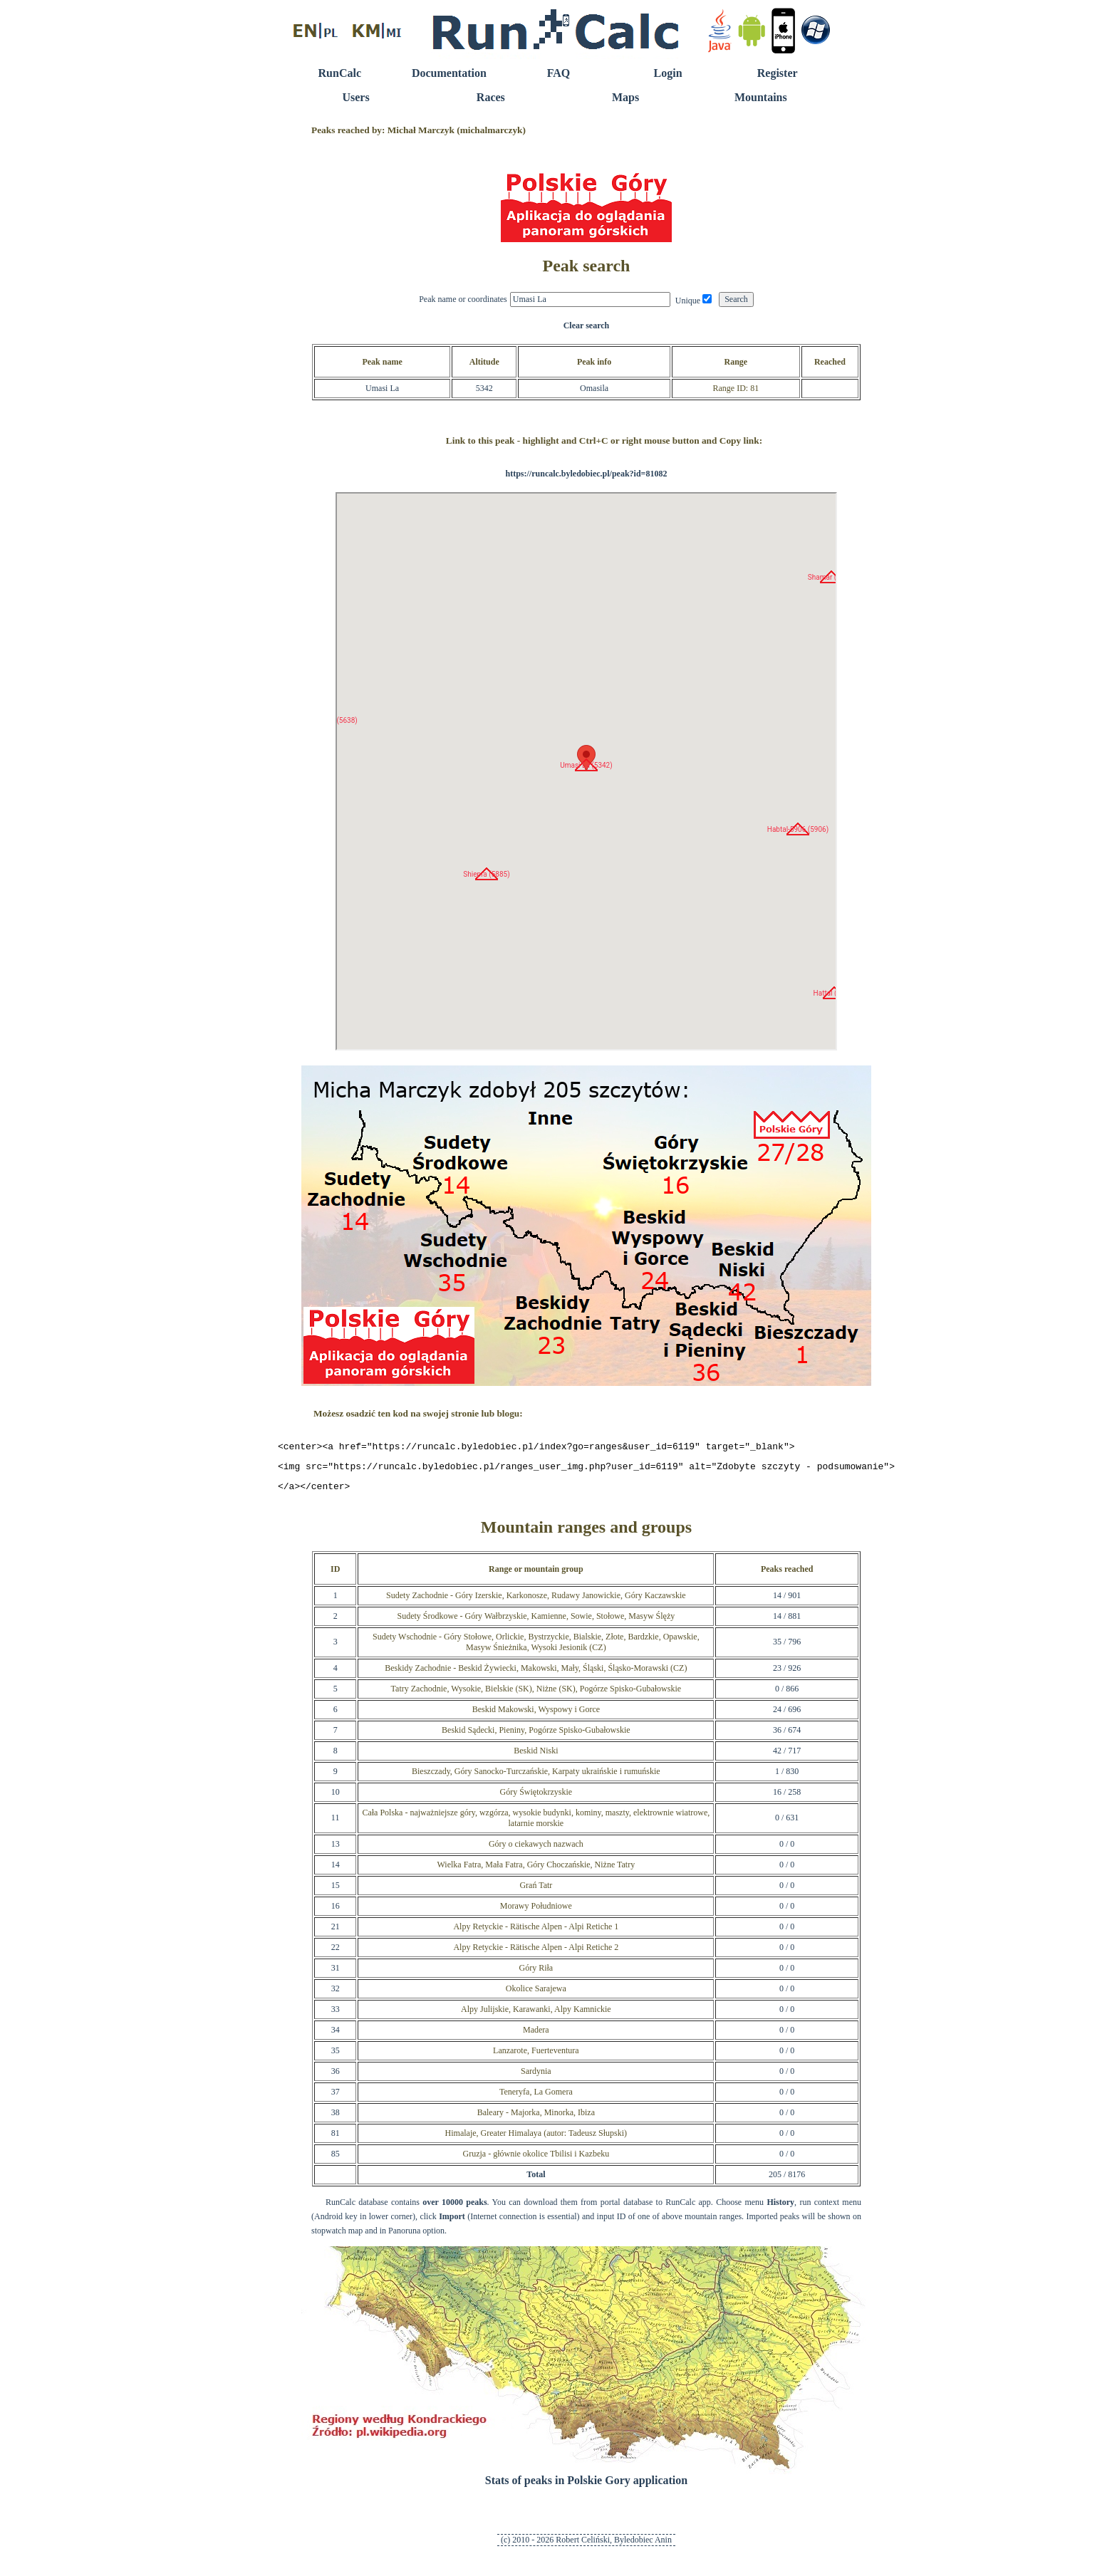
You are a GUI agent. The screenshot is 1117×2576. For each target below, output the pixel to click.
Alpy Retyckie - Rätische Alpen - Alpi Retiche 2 (535, 1954)
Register (777, 73)
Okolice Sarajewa (536, 1995)
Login (668, 73)
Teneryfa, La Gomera (536, 2098)
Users (355, 97)
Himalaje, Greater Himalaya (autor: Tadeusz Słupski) (536, 2139)
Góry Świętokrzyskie (535, 1798)
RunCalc (339, 73)
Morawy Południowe (536, 1912)
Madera (536, 2036)
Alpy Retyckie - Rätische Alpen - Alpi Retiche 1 (535, 1933)
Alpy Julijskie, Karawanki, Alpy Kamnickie (536, 2015)
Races (491, 97)
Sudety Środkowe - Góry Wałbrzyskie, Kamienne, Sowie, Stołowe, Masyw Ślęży (536, 1622)
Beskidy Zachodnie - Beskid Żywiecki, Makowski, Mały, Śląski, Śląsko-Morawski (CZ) (536, 1674)
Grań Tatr (535, 1892)
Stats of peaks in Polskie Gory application (586, 2487)
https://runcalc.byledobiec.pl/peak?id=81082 (586, 474)
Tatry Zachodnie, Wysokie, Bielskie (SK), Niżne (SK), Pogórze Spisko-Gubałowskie (536, 1695)
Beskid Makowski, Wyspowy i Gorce (536, 1716)
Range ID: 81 (735, 388)
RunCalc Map (586, 771)
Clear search (586, 325)
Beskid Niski (536, 1757)
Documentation (449, 73)
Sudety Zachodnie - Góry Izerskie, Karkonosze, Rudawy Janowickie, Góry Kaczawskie (536, 1602)
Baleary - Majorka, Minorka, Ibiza (536, 2119)
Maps (625, 97)
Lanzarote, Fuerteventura (536, 2057)
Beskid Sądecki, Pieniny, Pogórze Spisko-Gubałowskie (536, 1736)
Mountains (760, 97)
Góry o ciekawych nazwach (536, 1850)
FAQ (559, 73)
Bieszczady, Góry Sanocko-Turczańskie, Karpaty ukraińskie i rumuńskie (536, 1778)
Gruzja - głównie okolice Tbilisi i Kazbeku (535, 2160)
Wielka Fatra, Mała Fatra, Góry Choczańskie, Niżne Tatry (536, 1871)
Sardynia (536, 2077)
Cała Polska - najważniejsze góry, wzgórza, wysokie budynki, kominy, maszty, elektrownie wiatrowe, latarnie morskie (536, 1824)
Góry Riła (536, 1974)
